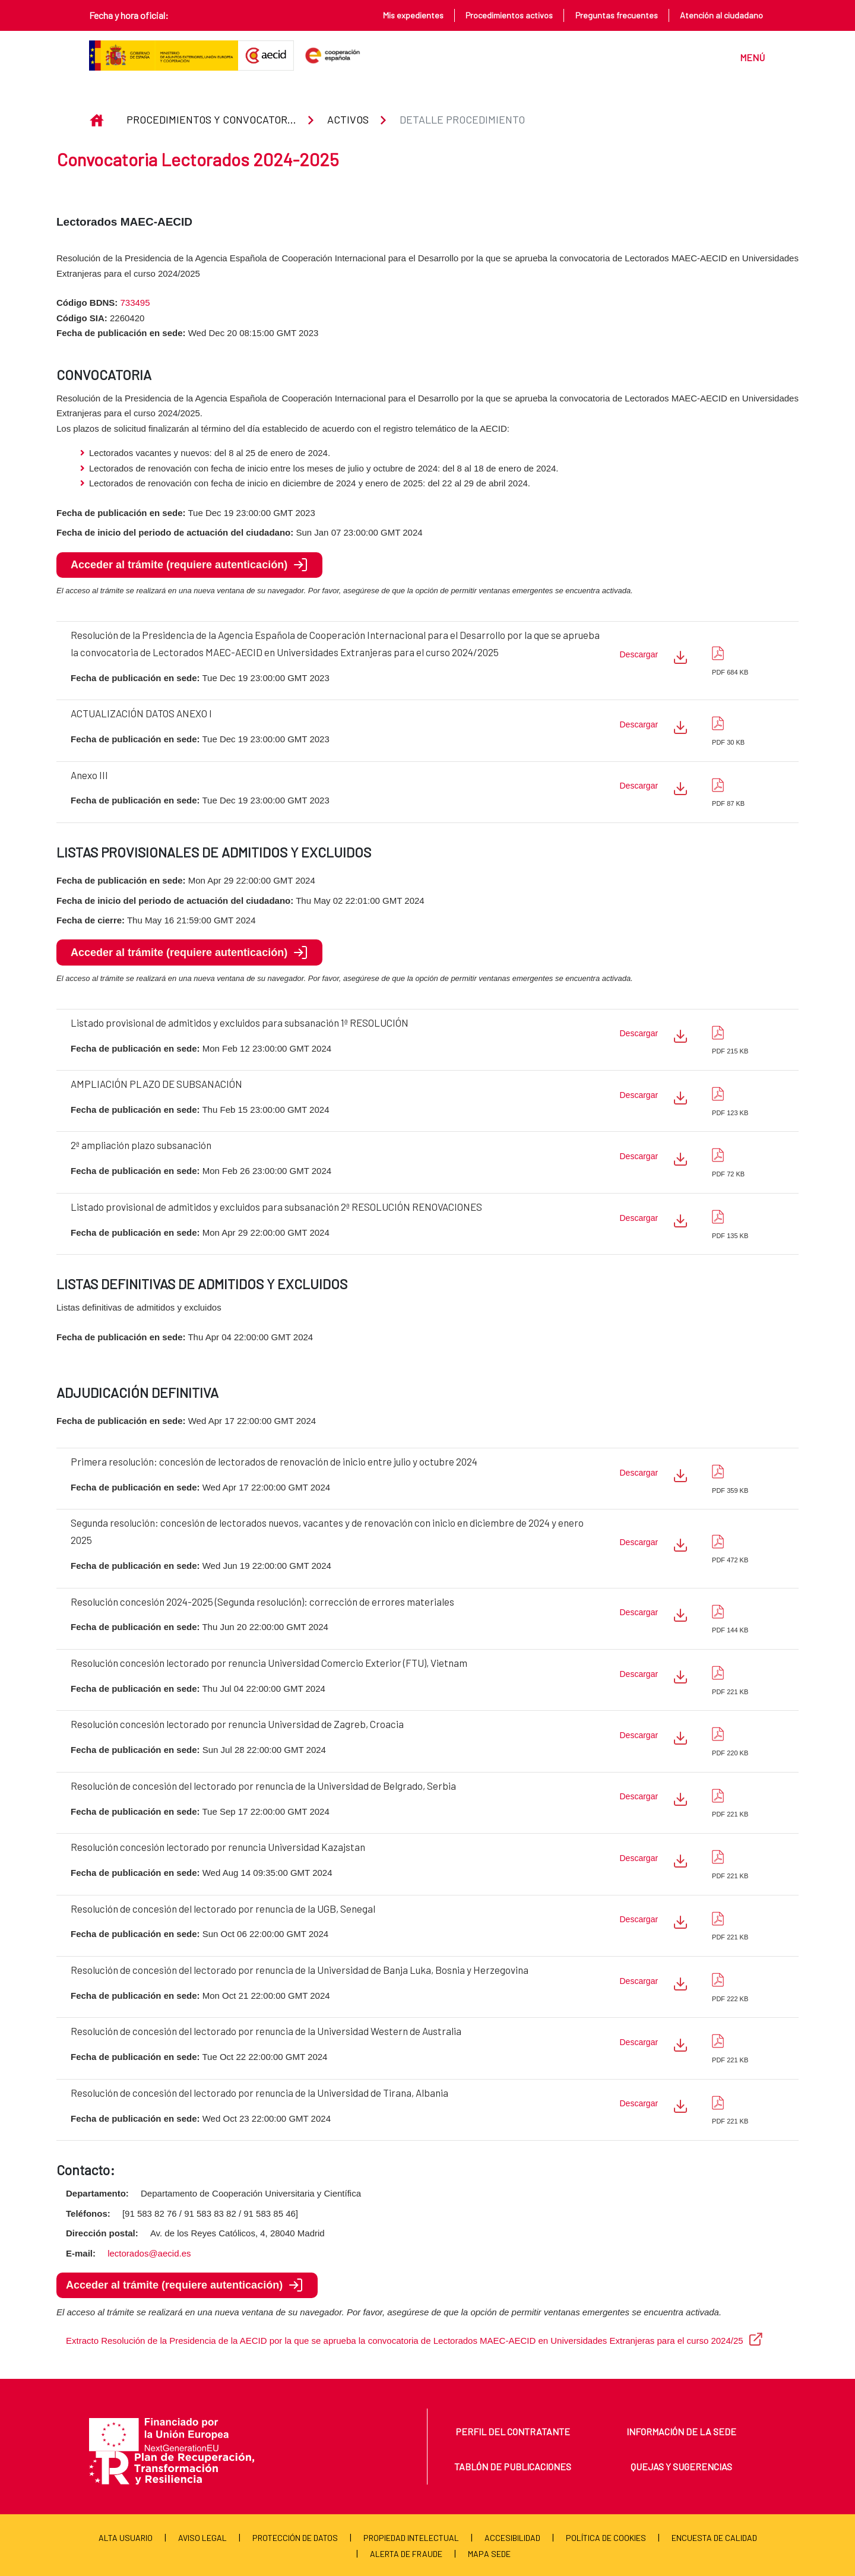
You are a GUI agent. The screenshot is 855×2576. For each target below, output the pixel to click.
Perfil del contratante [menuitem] (512, 2431)
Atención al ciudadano (721, 15)
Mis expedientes (413, 15)
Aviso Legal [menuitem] (202, 2538)
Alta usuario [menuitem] (126, 2538)
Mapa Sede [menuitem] (489, 2554)
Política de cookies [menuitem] (606, 2538)
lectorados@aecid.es (149, 2253)
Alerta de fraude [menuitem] (406, 2554)
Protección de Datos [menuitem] (295, 2538)
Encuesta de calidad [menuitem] (714, 2538)
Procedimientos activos (509, 15)
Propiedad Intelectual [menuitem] (411, 2538)
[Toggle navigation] (746, 56)
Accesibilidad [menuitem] (512, 2538)
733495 (135, 303)
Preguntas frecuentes (616, 15)
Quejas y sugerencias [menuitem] (681, 2466)
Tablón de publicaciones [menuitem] (512, 2466)
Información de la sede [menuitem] (681, 2431)
